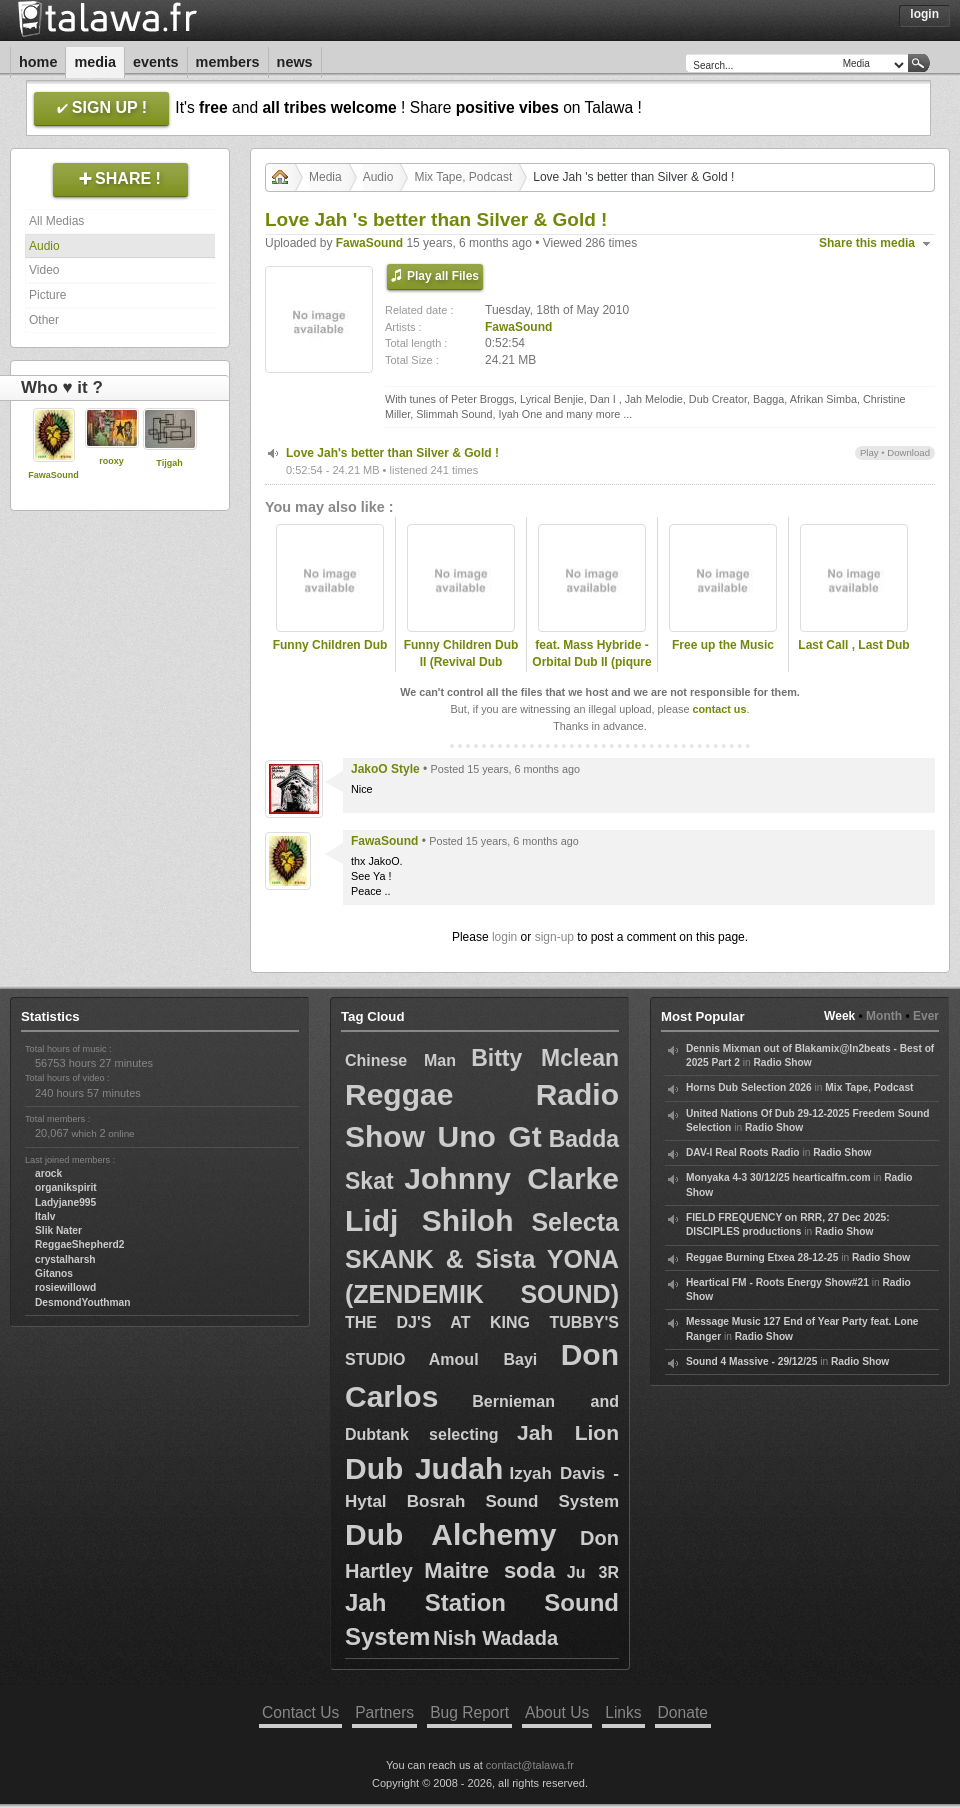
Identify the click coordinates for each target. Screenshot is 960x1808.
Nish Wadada (495, 1638)
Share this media (867, 243)
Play (869, 452)
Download (908, 452)
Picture (47, 295)
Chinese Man (400, 1060)
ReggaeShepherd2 (79, 1244)
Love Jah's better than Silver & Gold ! (392, 453)
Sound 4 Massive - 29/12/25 (751, 1361)
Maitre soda (489, 1570)
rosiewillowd (65, 1287)
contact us (719, 709)
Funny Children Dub (330, 645)
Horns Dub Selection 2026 (749, 1087)
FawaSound (53, 475)
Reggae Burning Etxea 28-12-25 (762, 1257)
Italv (45, 1216)
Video (44, 270)
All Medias (56, 221)
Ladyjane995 (65, 1202)
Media (95, 62)
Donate (683, 1712)
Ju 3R (593, 1572)
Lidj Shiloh (429, 1220)
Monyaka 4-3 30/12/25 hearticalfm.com (778, 1177)
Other (44, 320)
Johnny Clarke (511, 1178)
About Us (557, 1712)
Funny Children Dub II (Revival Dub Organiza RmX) (461, 662)
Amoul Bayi (483, 1359)
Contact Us (300, 1712)
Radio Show (782, 1062)
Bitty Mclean (545, 1058)
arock (48, 1173)
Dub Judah (424, 1468)
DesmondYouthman (82, 1302)
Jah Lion (568, 1432)
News (295, 62)
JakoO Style (385, 769)
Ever (926, 1016)
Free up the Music (723, 645)
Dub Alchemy (450, 1534)
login (504, 937)
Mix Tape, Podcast (463, 177)
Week (839, 1016)
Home (38, 62)
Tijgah (169, 463)
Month (884, 1016)
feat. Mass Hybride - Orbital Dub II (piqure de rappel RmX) (591, 662)
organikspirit (66, 1187)
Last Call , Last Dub (853, 645)
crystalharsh (65, 1259)
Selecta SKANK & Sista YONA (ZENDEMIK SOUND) (482, 1258)
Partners (384, 1712)
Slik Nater (58, 1230)
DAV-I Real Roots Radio (743, 1152)
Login (924, 14)
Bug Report (469, 1712)
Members (228, 62)
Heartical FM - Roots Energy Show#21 (777, 1282)
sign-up (554, 937)
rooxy (111, 461)
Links (623, 1712)
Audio (44, 246)
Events (156, 62)
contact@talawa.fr (530, 1765)
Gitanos (54, 1273)
